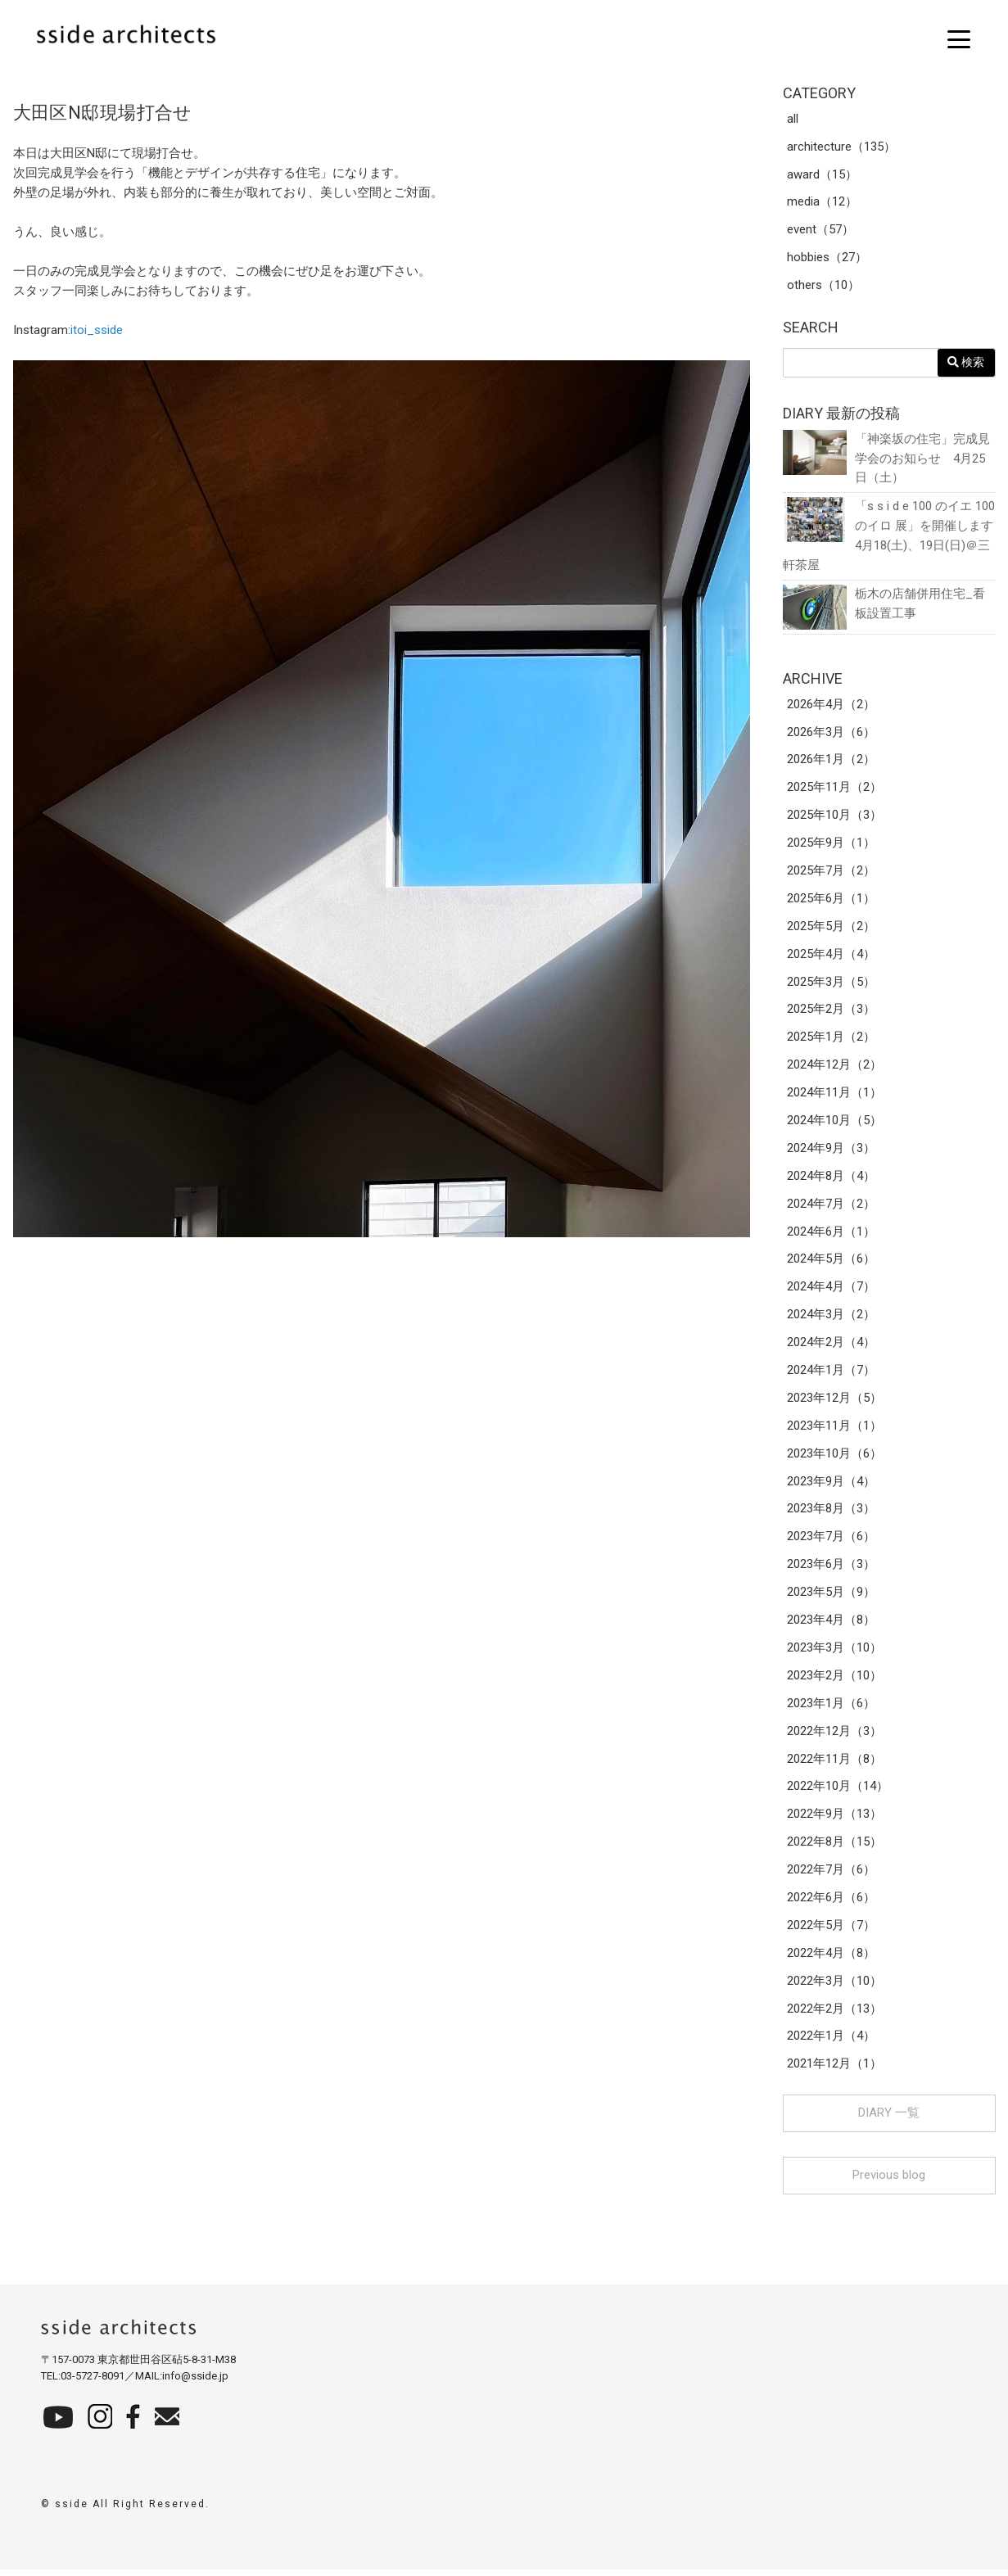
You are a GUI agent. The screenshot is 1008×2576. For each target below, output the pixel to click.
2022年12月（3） (834, 1736)
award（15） (822, 175)
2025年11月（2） (834, 789)
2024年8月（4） (831, 1179)
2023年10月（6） (834, 1457)
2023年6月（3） (831, 1568)
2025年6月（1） (831, 900)
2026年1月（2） (831, 761)
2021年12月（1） (834, 2070)
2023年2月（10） (834, 1680)
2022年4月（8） (831, 1958)
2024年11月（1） (834, 1095)
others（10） (823, 286)
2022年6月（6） (831, 1903)
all (792, 119)
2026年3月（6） (831, 733)
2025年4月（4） (831, 956)
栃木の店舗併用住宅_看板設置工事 (884, 605)
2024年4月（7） (831, 1290)
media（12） (822, 203)
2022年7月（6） (831, 1875)
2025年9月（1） (831, 845)
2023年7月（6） (831, 1541)
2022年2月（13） (834, 2014)
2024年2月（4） (831, 1346)
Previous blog (888, 2181)
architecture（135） (841, 147)
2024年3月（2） (831, 1318)
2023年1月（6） (831, 1708)
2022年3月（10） (834, 1986)
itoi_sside (96, 330)
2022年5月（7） (831, 1930)
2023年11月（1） (834, 1429)
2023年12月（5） (834, 1401)
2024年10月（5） (834, 1123)
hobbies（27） (827, 258)
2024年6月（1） (831, 1234)
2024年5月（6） (831, 1262)
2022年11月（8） (834, 1763)
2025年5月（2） (831, 928)
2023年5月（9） (831, 1596)
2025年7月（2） (831, 872)
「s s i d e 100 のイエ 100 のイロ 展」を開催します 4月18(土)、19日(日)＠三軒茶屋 (889, 536)
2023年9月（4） (831, 1485)
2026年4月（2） (831, 705)
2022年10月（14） (837, 1791)
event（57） (820, 231)
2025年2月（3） (831, 1012)
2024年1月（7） (831, 1374)
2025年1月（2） (831, 1040)
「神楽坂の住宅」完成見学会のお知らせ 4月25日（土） (886, 458)
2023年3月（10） (834, 1652)
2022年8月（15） (834, 1847)
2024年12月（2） (834, 1067)
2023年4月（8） (831, 1624)
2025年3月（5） (831, 984)
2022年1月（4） (831, 2042)
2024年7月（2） (831, 1207)
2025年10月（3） (834, 817)
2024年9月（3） (831, 1151)
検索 (966, 363)
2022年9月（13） (834, 1819)
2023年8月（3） (831, 1513)
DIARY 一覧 (889, 2119)
